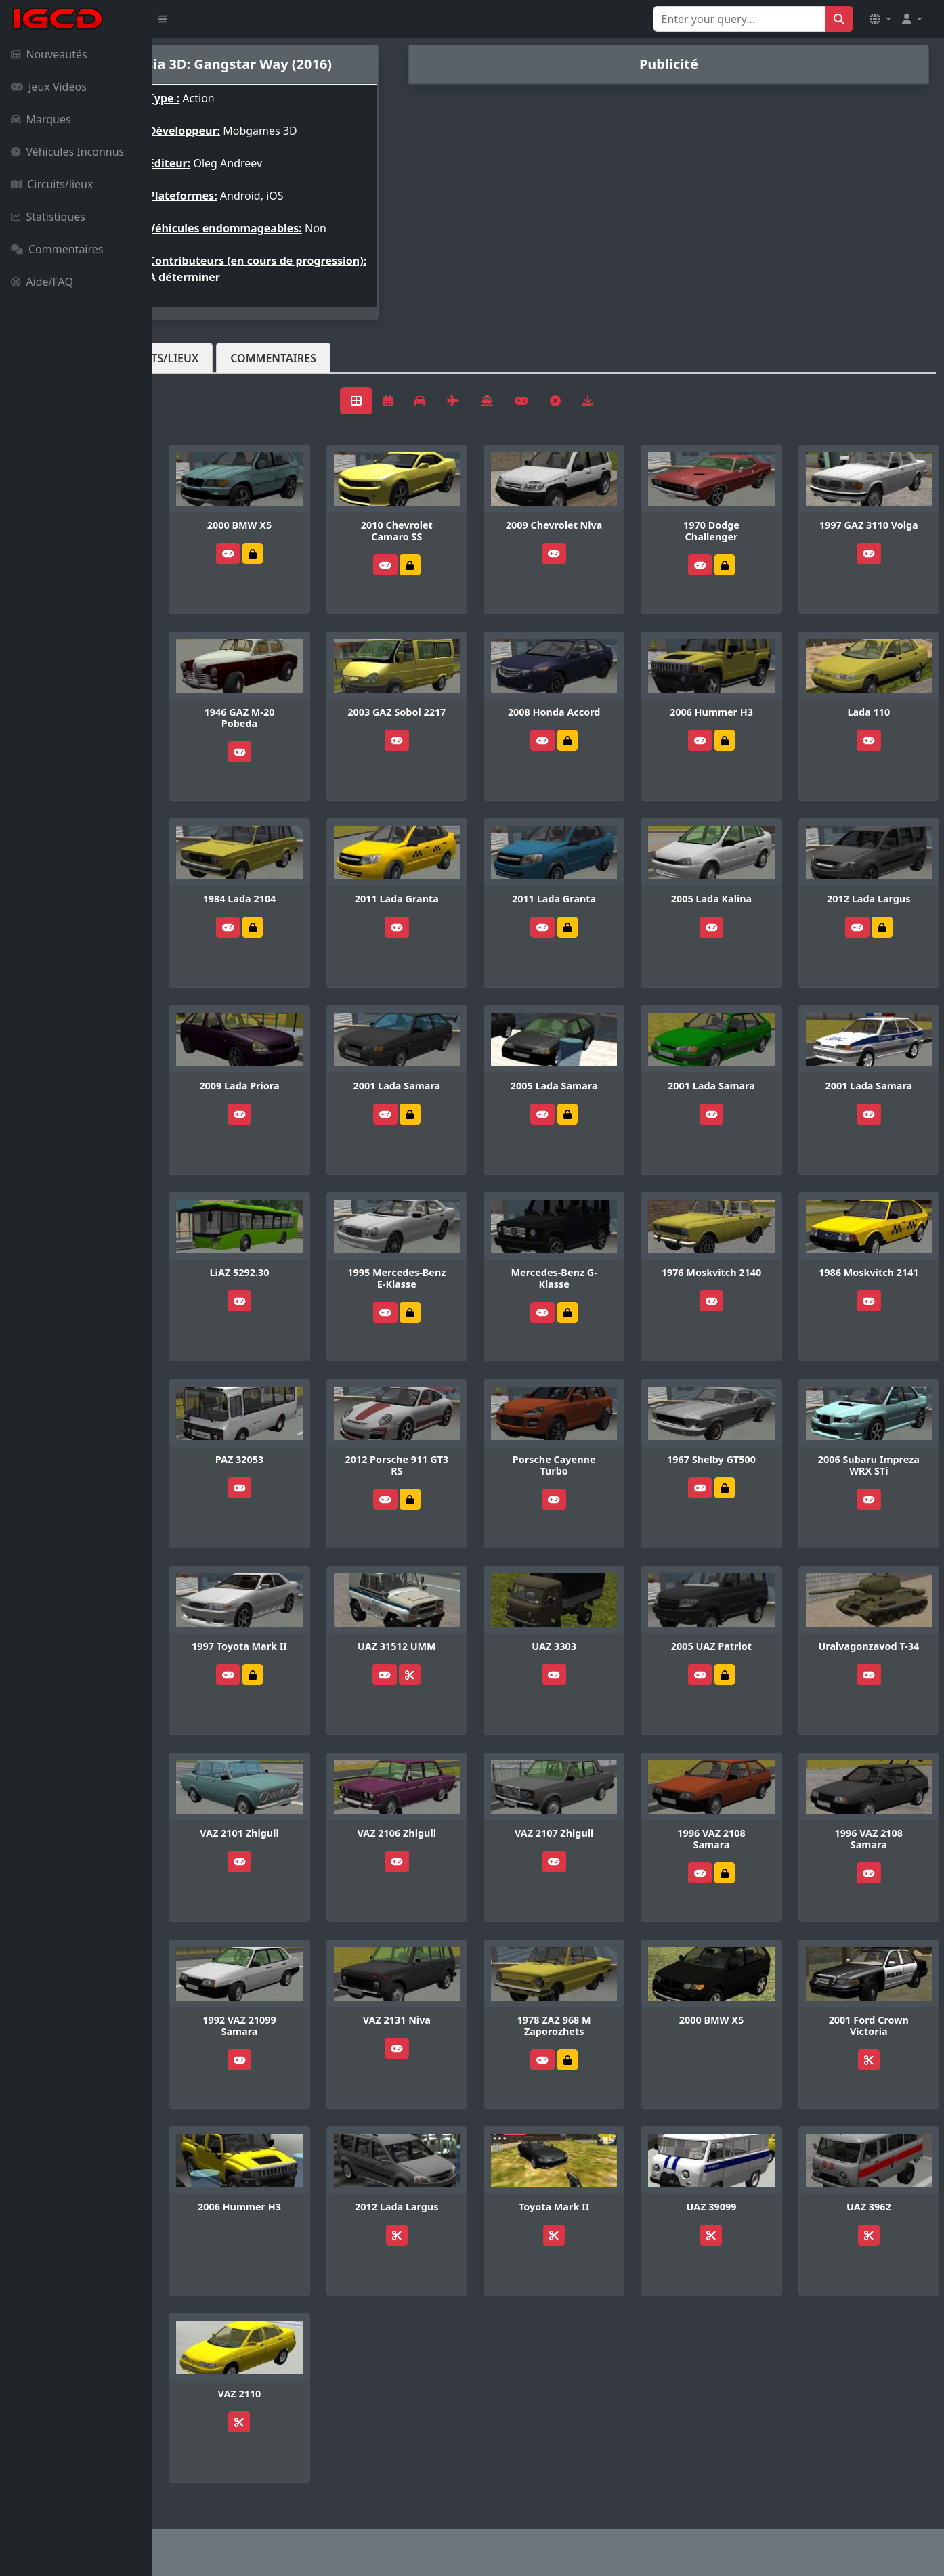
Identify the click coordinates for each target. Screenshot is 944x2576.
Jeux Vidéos (49, 86)
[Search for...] (739, 19)
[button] (880, 18)
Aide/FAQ (42, 281)
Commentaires (57, 249)
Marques (41, 119)
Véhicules (206, 358)
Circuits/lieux (52, 184)
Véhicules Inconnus (67, 151)
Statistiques (48, 216)
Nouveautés (49, 54)
